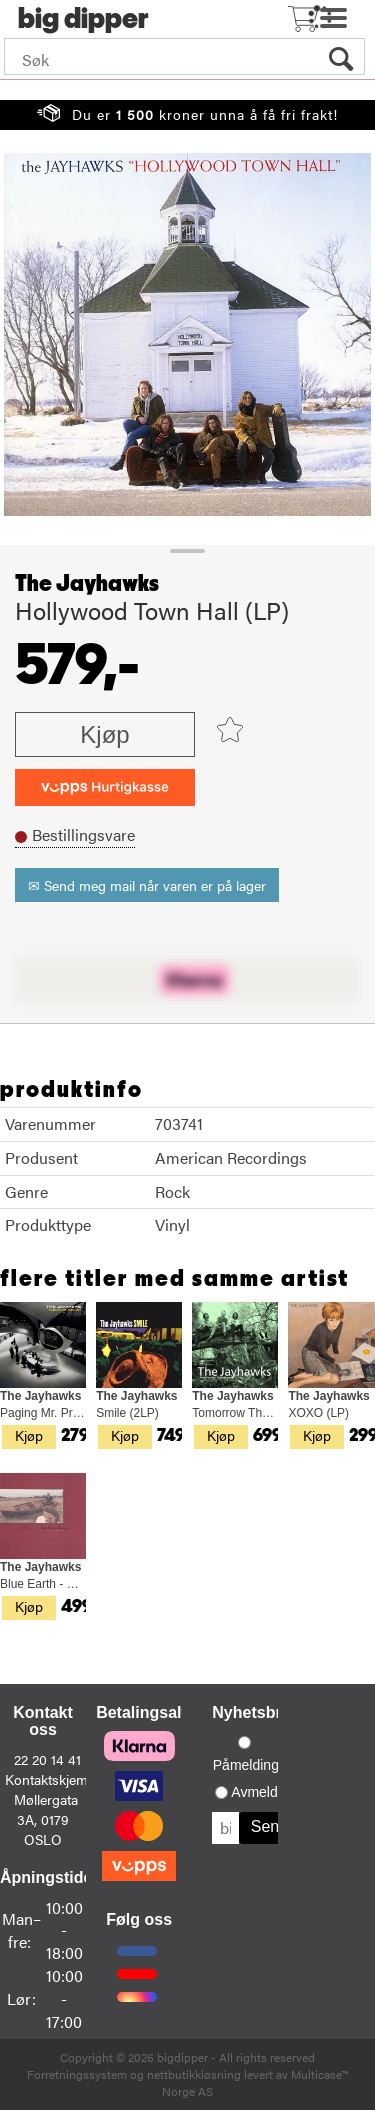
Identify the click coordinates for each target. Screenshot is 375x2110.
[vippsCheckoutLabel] (105, 787)
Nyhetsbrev (255, 1712)
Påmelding (246, 1765)
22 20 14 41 (47, 1759)
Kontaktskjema (50, 1779)
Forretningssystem (77, 2074)
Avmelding (263, 1792)
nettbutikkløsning (194, 2074)
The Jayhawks (87, 584)
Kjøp (104, 734)
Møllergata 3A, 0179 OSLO (46, 1819)
